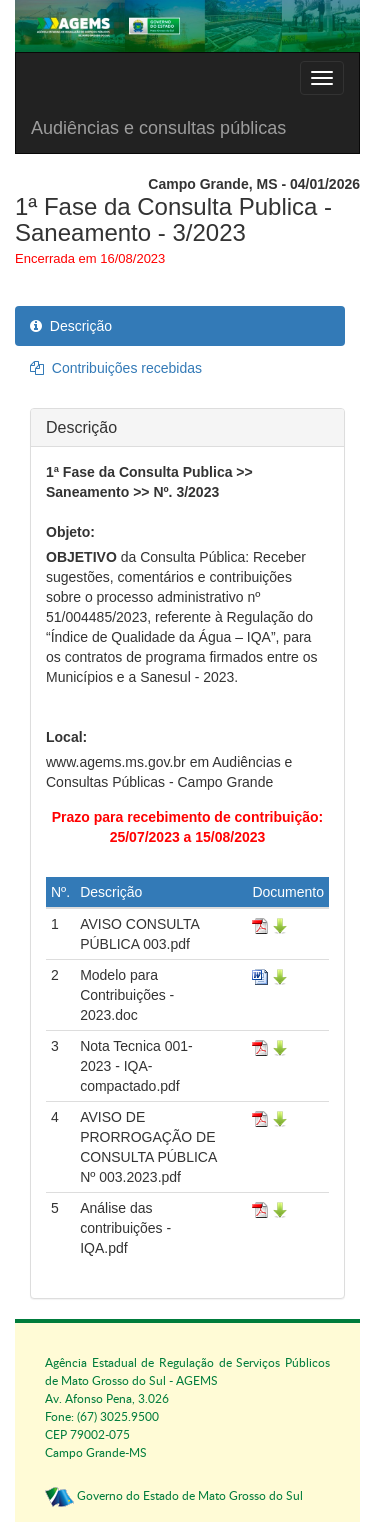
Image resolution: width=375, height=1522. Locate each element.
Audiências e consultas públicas (158, 128)
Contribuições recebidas (116, 368)
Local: (66, 737)
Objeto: (70, 532)
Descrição (71, 326)
